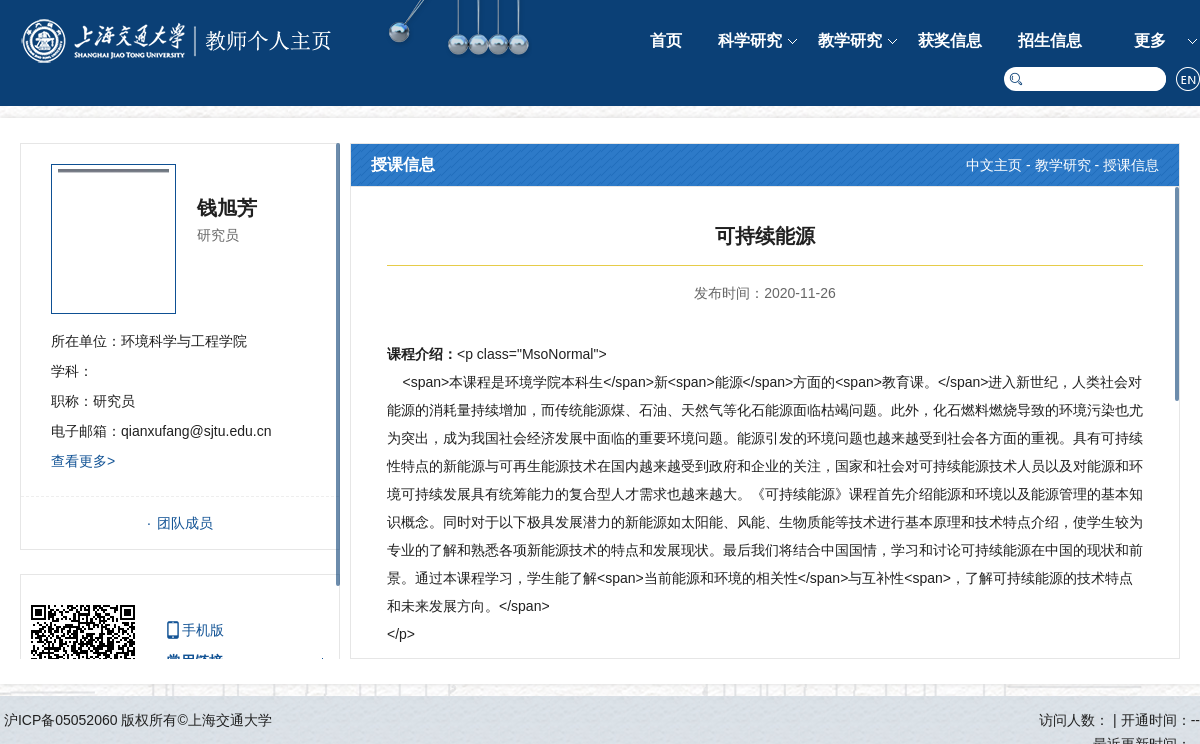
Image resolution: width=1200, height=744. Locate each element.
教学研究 (850, 40)
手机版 (203, 630)
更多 (1150, 40)
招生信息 (1050, 40)
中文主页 (994, 165)
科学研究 (750, 40)
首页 (666, 40)
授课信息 (1131, 165)
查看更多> (83, 461)
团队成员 (185, 523)
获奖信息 (950, 40)
